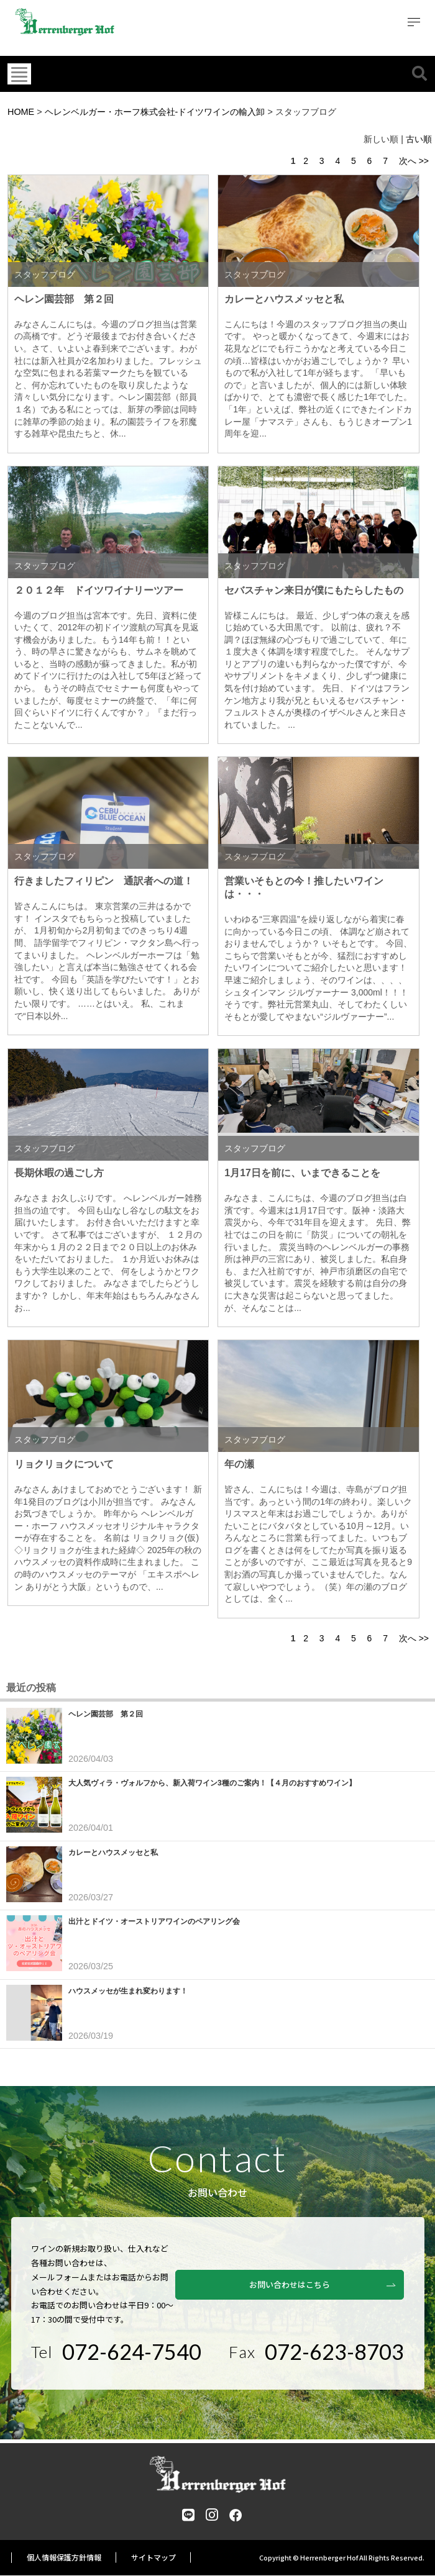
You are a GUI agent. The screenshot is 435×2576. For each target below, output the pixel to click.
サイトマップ (153, 2558)
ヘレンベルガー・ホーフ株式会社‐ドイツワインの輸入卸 (155, 112)
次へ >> (414, 161)
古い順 (419, 139)
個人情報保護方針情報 (64, 2558)
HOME (20, 112)
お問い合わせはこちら (329, 2277)
